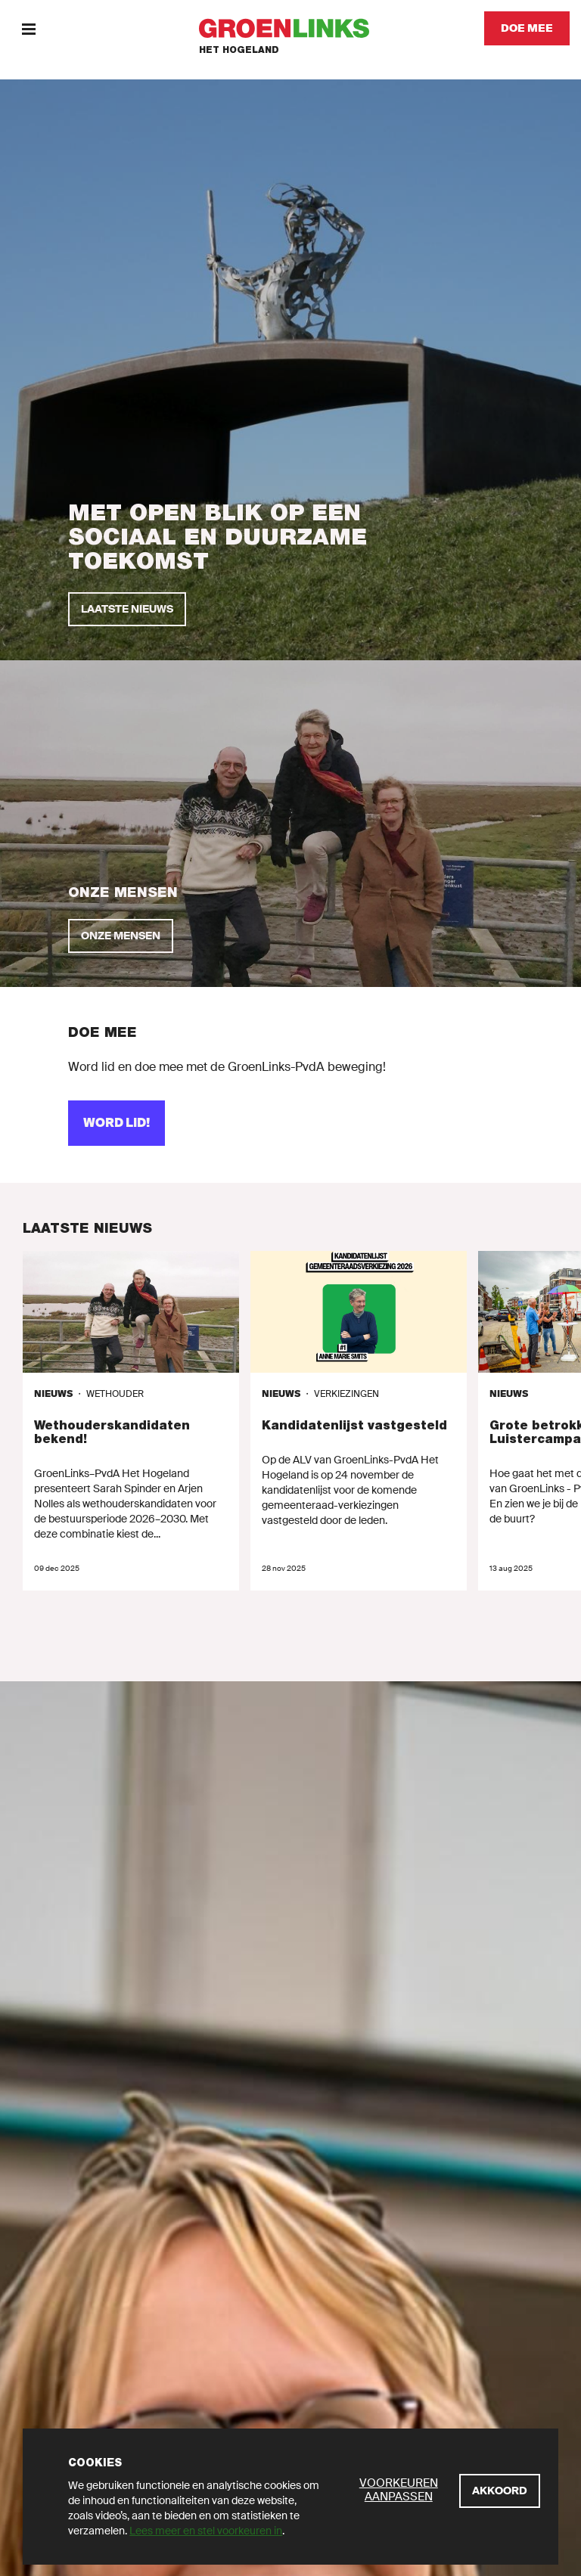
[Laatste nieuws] (127, 609)
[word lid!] (116, 1123)
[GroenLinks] (291, 28)
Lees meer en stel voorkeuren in (205, 2530)
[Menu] (28, 28)
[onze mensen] (120, 936)
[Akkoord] (499, 2491)
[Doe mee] (527, 28)
